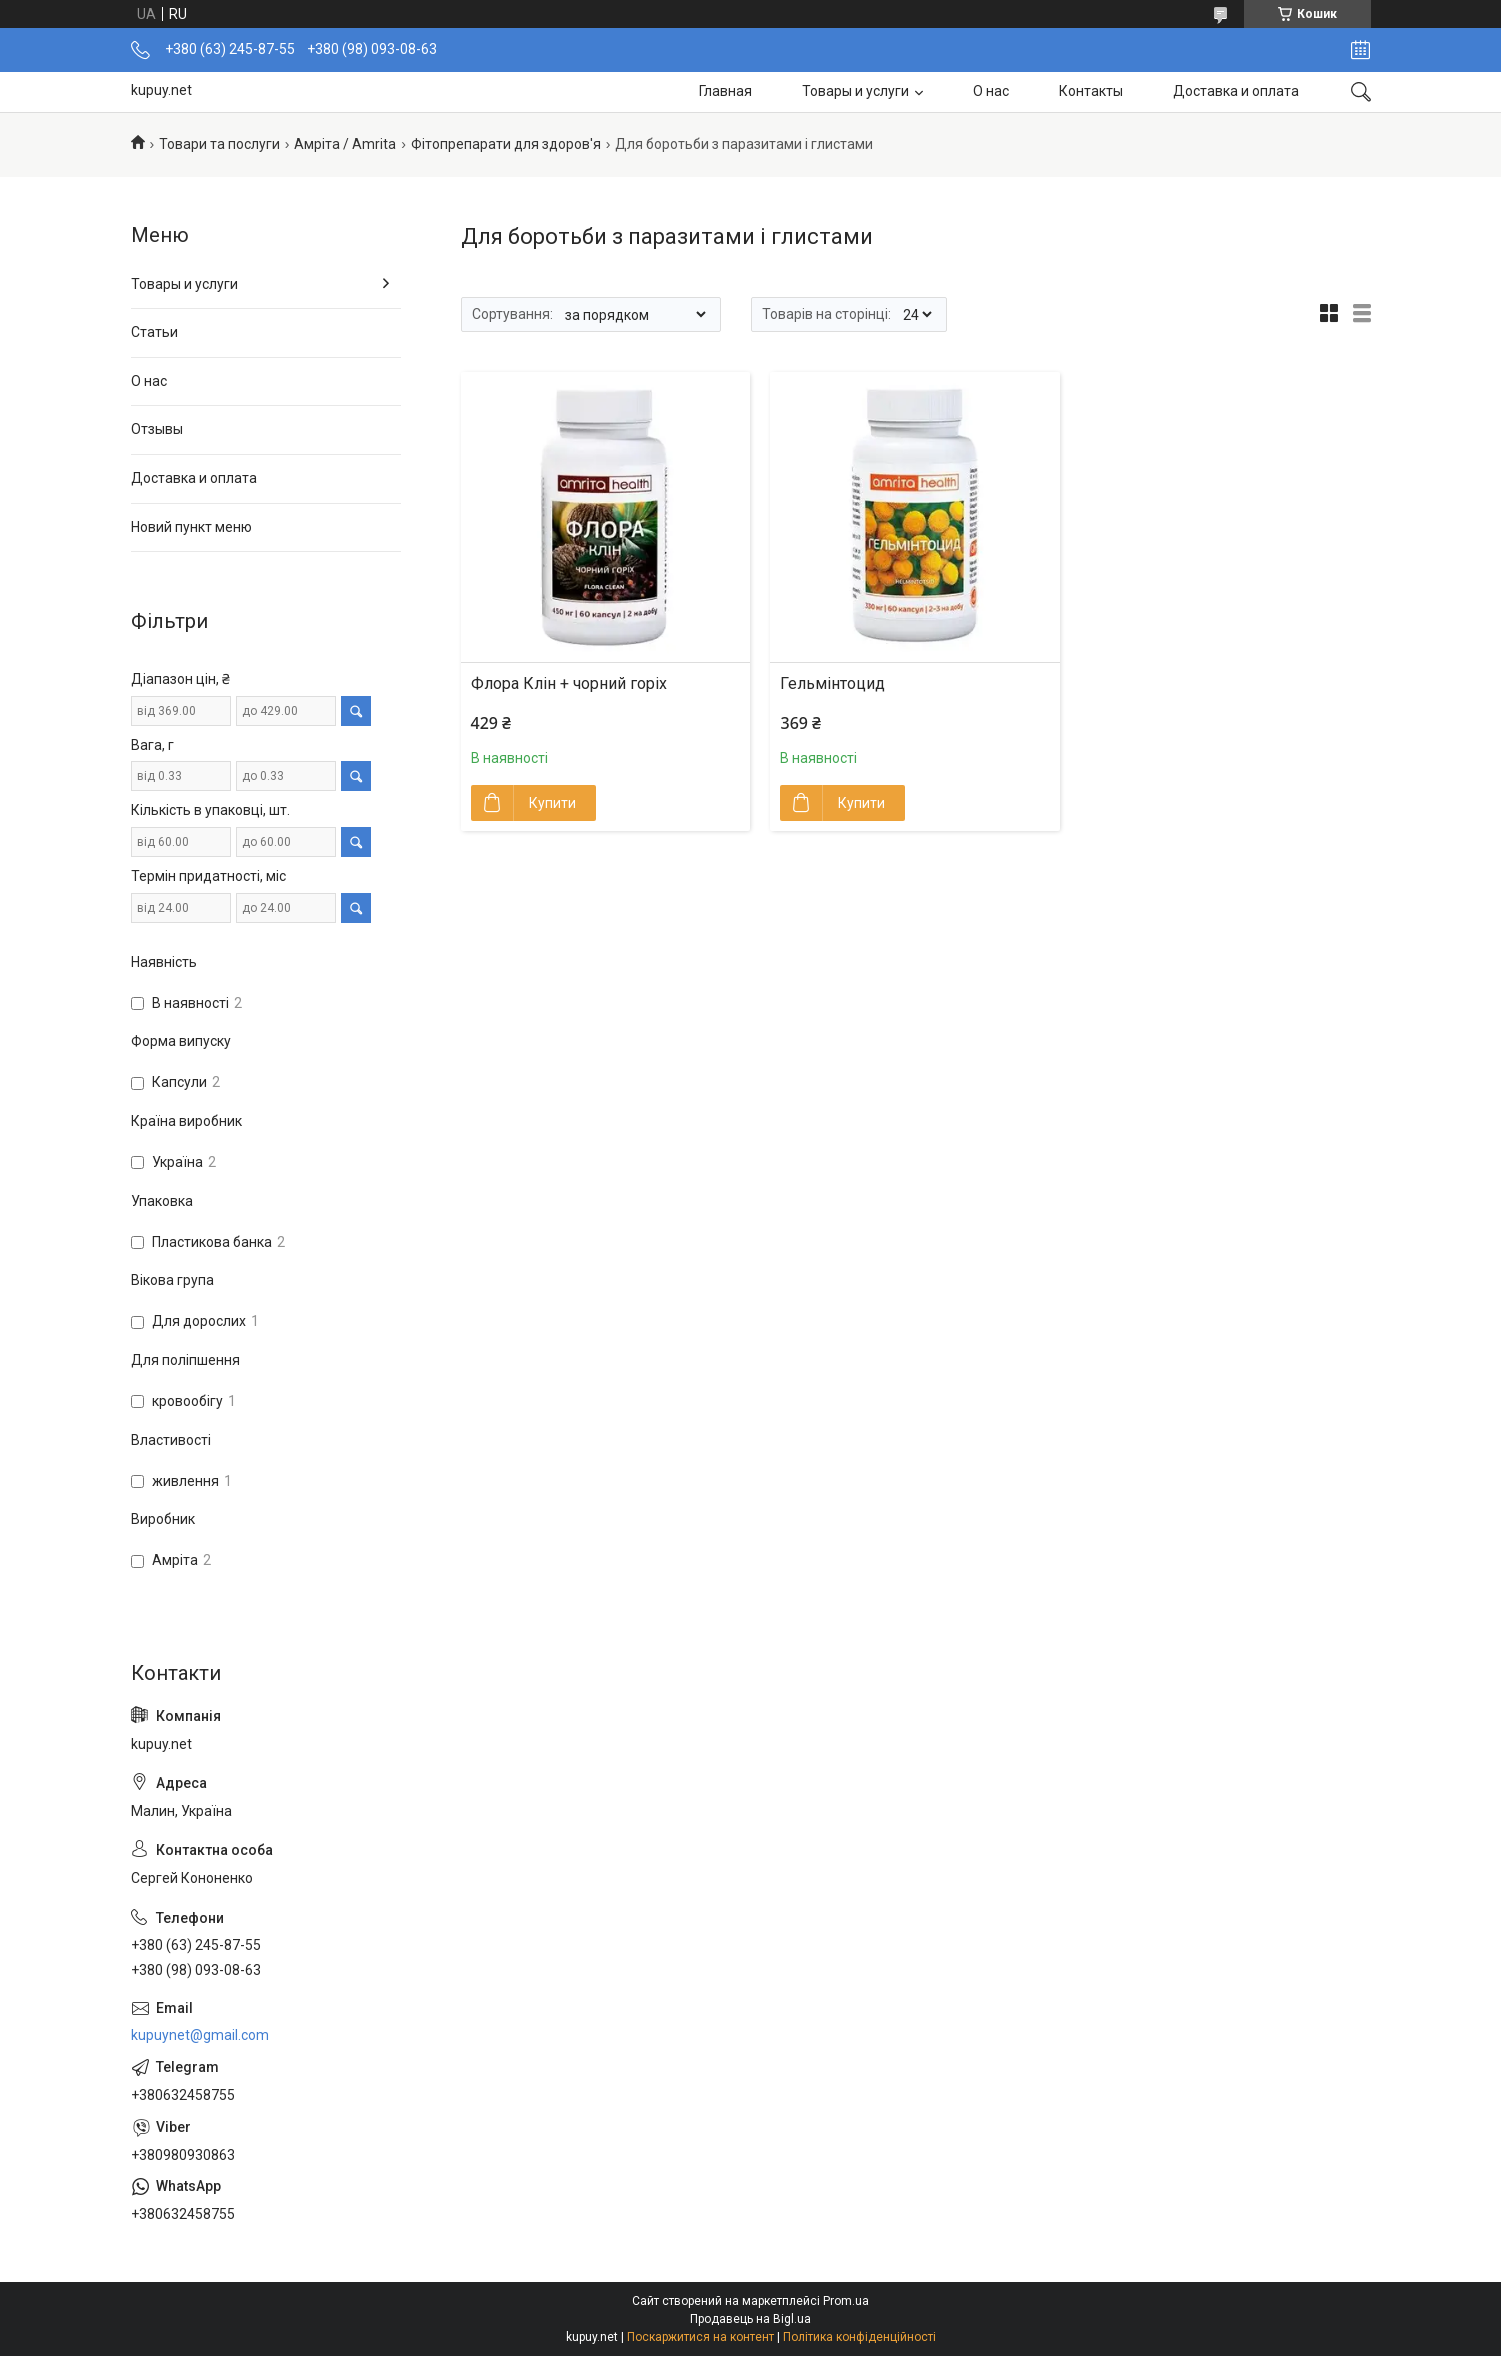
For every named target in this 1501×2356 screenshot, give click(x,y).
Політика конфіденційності (859, 2337)
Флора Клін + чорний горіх (569, 683)
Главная (725, 91)
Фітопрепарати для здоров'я (506, 144)
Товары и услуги (855, 91)
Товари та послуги (219, 144)
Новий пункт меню (191, 527)
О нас (991, 91)
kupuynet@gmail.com (200, 2035)
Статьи (154, 332)
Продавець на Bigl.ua (750, 2319)
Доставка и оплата (1236, 91)
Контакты (1091, 91)
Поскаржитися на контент (700, 2337)
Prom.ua (846, 2301)
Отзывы (157, 429)
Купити (552, 803)
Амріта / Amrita (345, 144)
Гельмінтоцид (832, 683)
